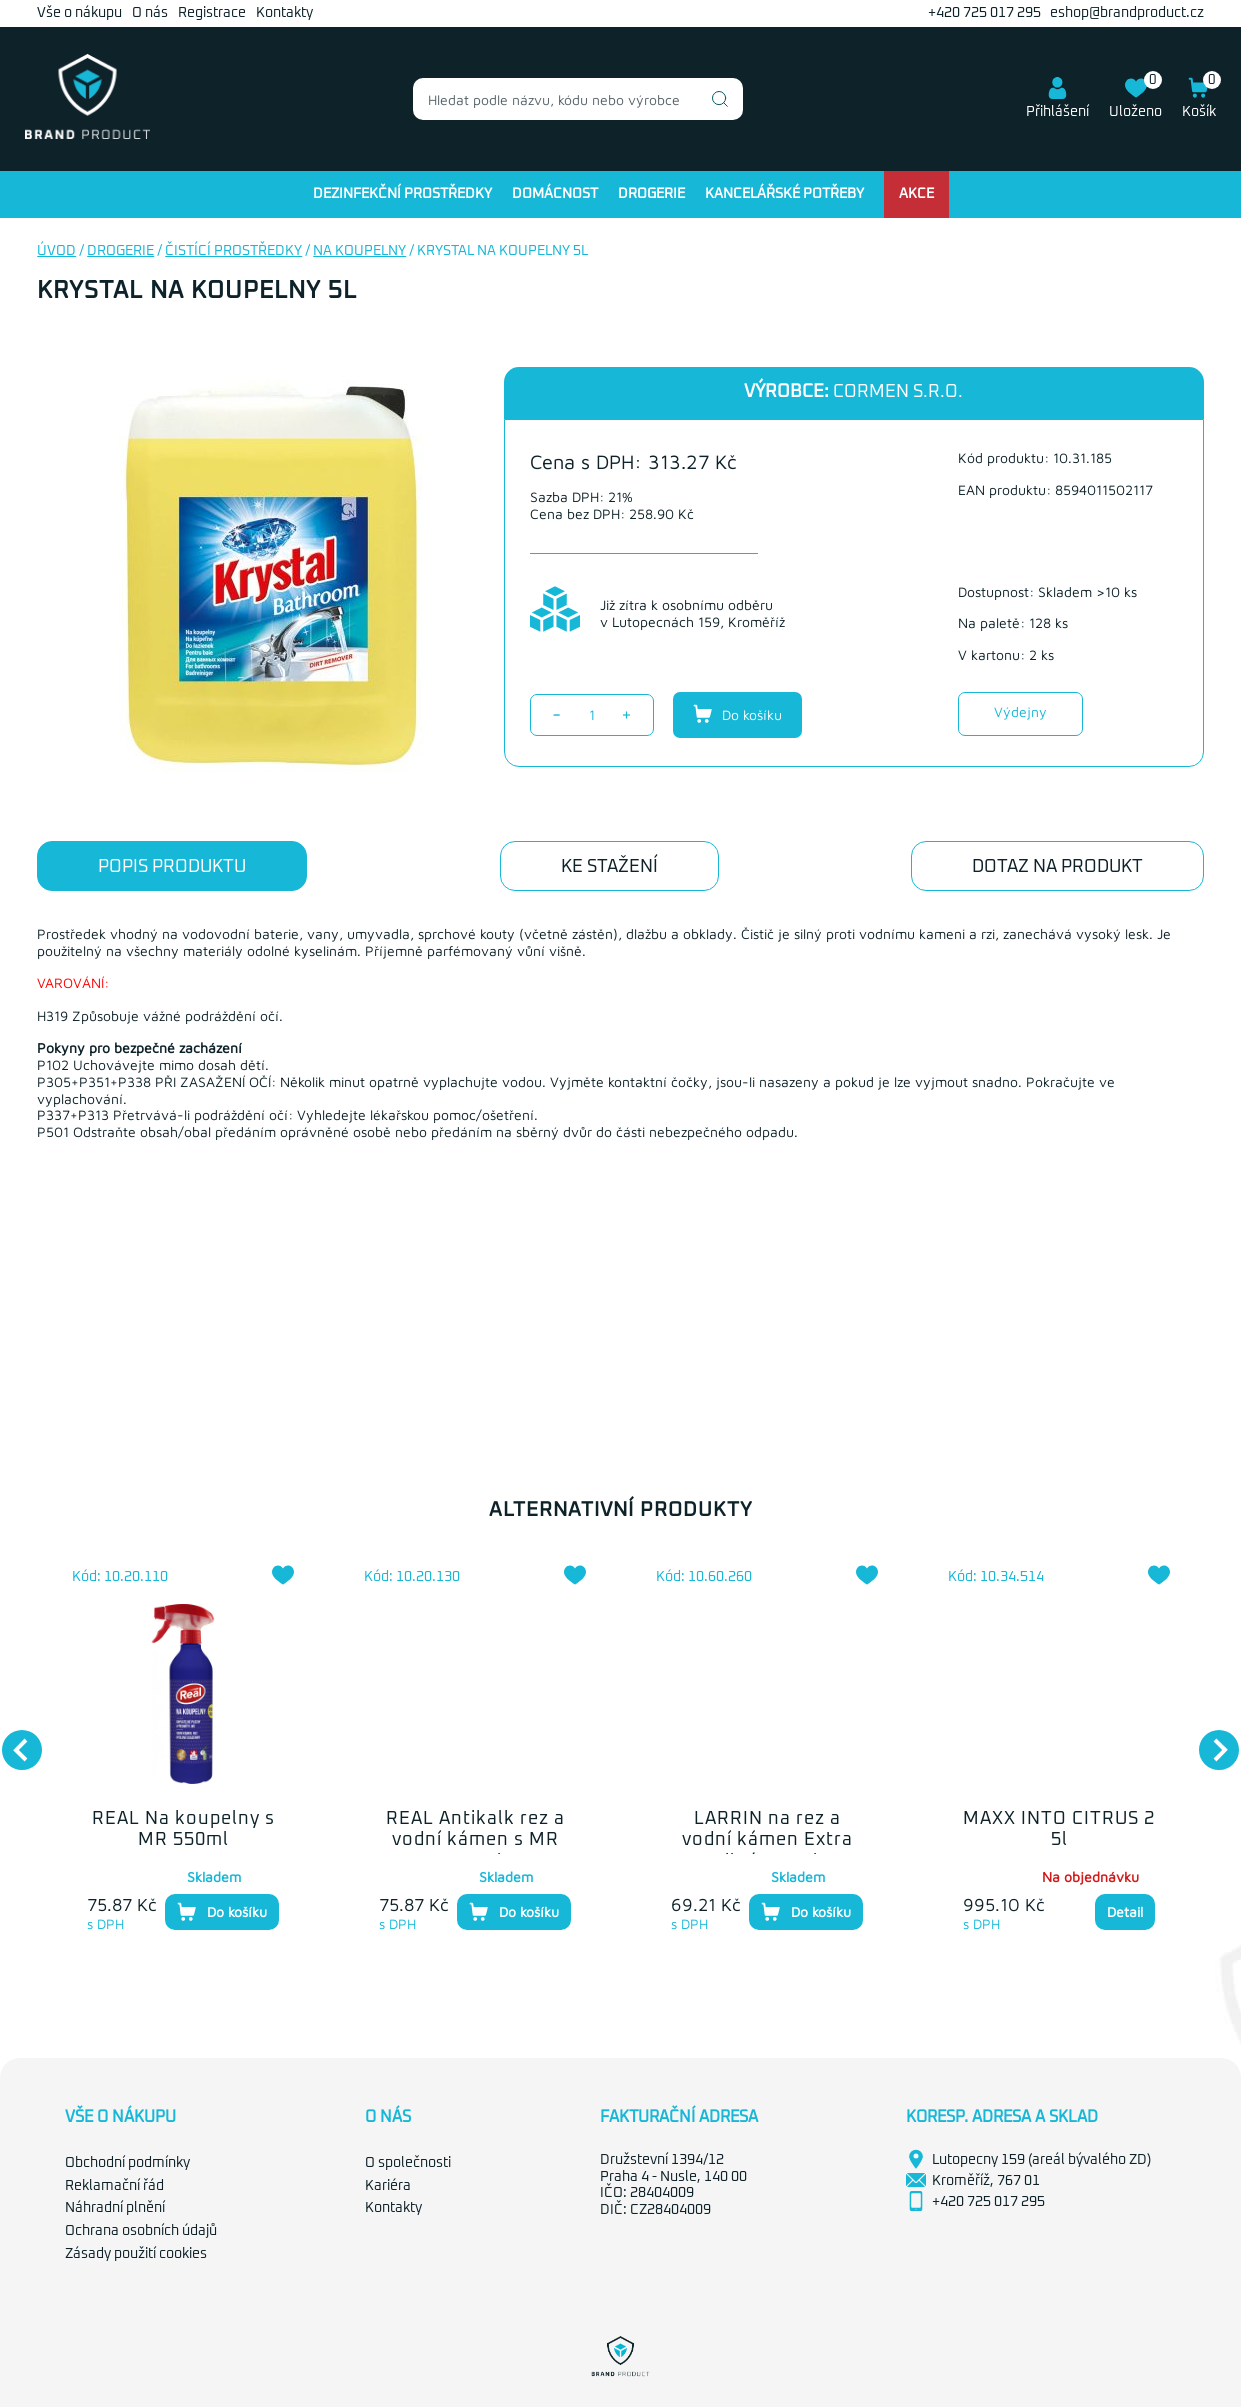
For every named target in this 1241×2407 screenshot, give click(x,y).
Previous (12, 1740)
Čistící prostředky (233, 251)
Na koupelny (359, 251)
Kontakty (284, 13)
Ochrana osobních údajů (141, 2231)
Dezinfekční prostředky (402, 194)
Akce (916, 194)
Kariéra (388, 2186)
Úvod (56, 251)
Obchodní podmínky (127, 2163)
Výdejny (1020, 711)
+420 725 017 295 (984, 13)
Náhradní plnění (115, 2208)
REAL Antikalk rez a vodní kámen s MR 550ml (475, 1840)
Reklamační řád (114, 2186)
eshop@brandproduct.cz (1127, 13)
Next (1209, 1740)
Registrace (212, 13)
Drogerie (651, 194)
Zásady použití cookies (136, 2254)
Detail (1125, 1911)
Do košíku (737, 714)
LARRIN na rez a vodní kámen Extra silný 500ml (767, 1840)
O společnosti (408, 2163)
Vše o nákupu (79, 13)
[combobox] (578, 99)
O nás (150, 13)
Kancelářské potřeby (784, 194)
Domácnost (555, 194)
